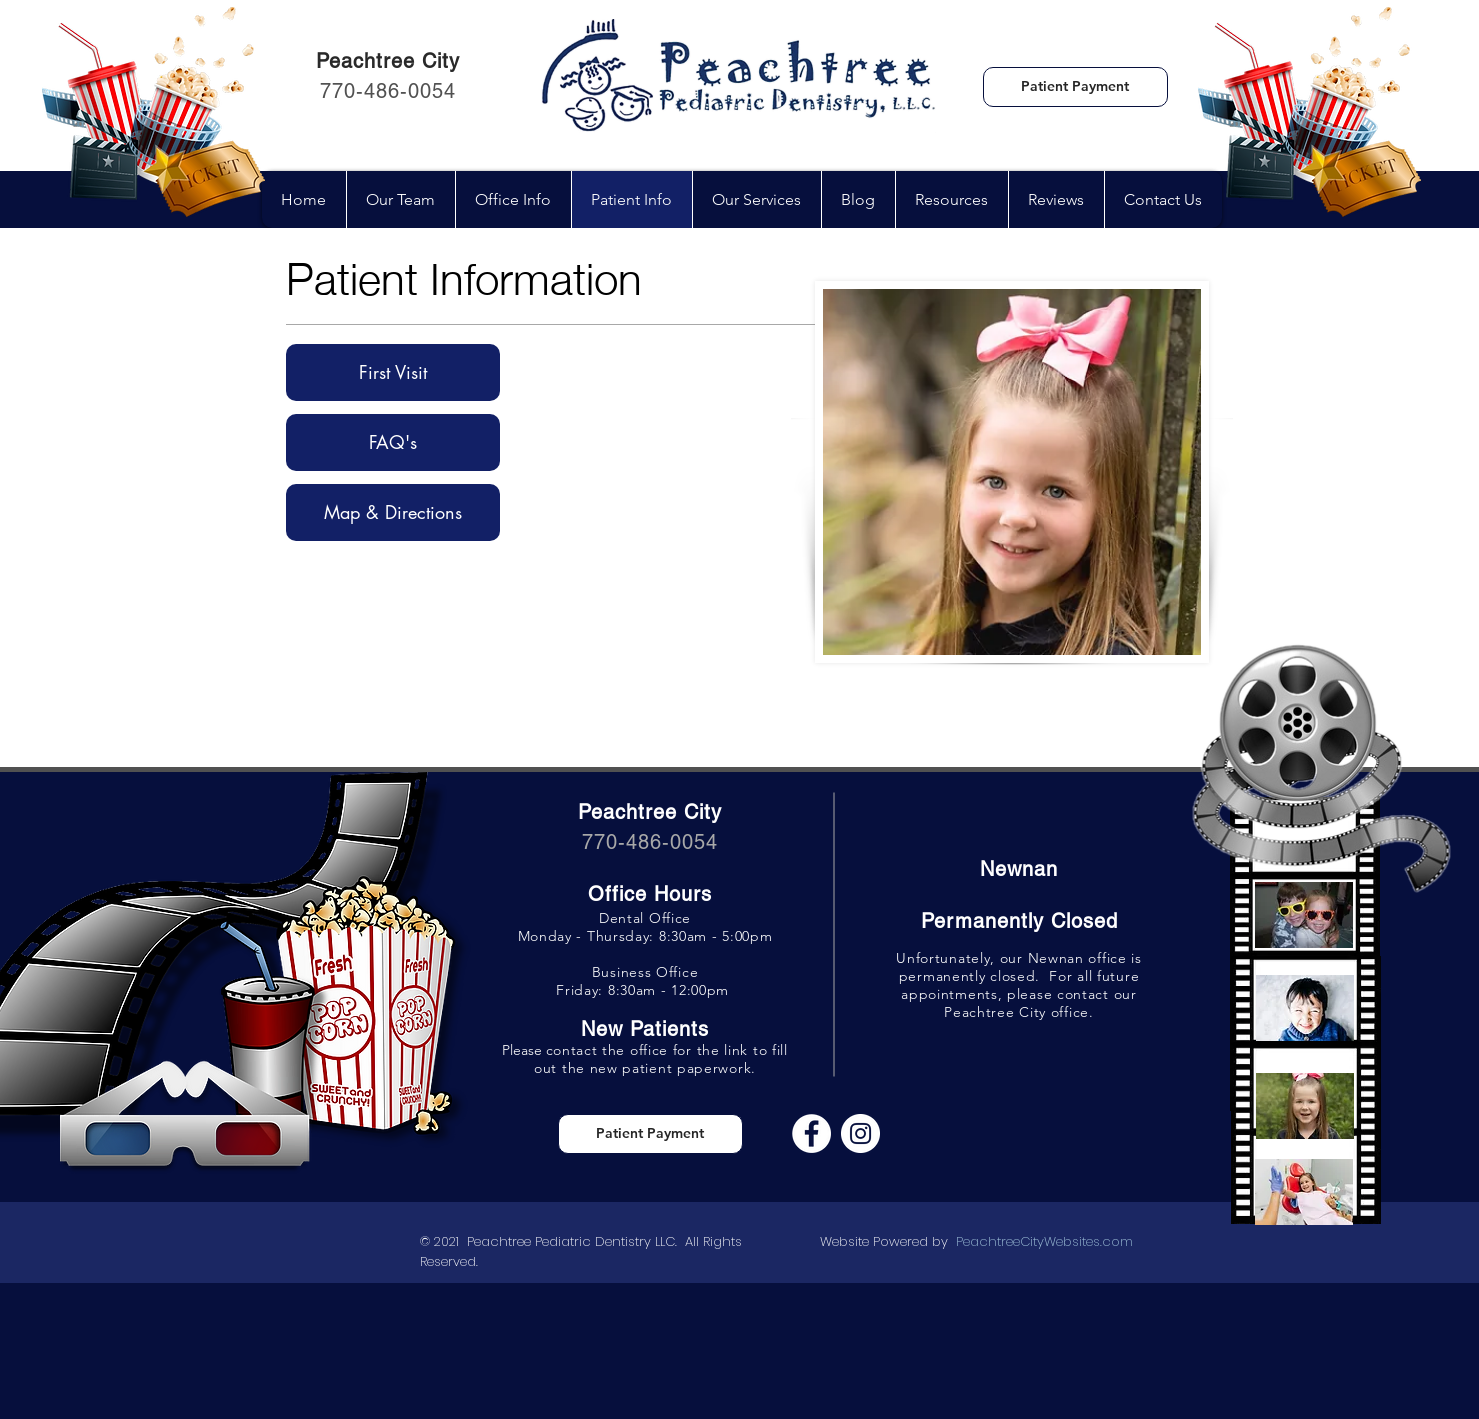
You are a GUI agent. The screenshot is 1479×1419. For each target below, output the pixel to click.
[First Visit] (393, 372)
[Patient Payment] (1075, 87)
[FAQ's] (393, 442)
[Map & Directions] (393, 512)
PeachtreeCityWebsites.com (1044, 1241)
